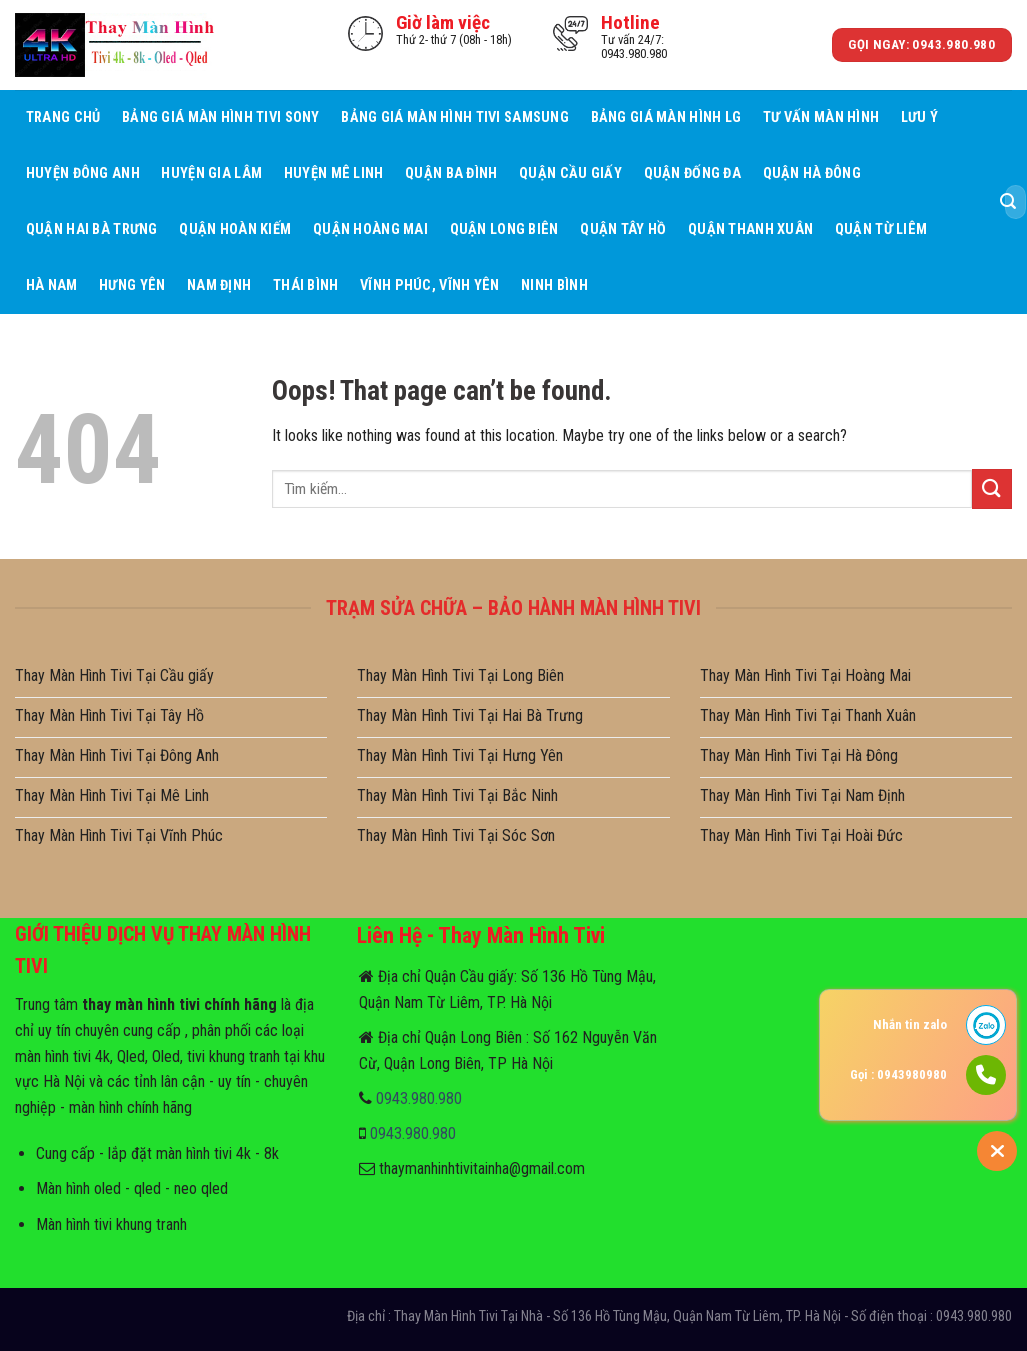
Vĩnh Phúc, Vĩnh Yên (429, 285)
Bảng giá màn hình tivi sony (221, 117)
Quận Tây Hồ (623, 229)
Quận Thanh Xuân (750, 229)
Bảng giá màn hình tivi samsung (455, 117)
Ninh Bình (554, 285)
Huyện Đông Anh (83, 173)
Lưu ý (919, 117)
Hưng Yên (132, 285)
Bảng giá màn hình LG (666, 117)
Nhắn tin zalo (910, 1024)
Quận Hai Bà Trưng (92, 229)
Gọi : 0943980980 (898, 1074)
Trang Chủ (63, 117)
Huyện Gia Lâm (211, 173)
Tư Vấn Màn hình (821, 117)
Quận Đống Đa (692, 173)
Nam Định (219, 285)
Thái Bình (306, 285)
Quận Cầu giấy (570, 173)
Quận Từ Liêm (881, 229)
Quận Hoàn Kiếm (235, 229)
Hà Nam (52, 285)
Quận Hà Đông (812, 173)
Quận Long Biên (504, 229)
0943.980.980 (419, 1098)
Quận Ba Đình (451, 173)
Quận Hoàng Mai (370, 229)
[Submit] (1008, 202)
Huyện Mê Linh (334, 173)
